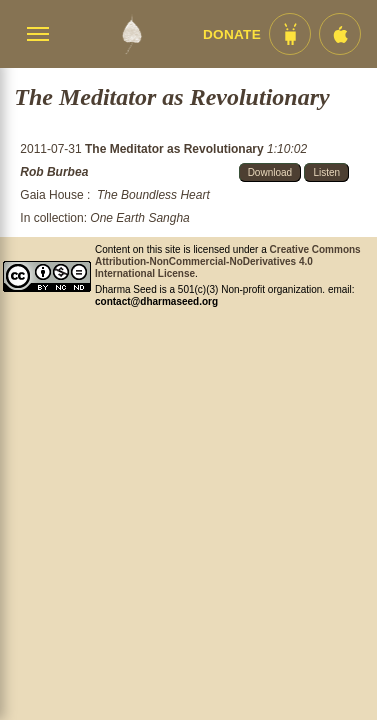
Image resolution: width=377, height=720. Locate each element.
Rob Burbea (54, 172)
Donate (232, 34)
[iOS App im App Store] (340, 34)
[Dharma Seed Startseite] (131, 34)
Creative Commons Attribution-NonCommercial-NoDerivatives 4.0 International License (228, 261)
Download (270, 172)
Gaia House (51, 195)
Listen (326, 172)
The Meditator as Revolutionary (176, 149)
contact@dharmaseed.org (156, 301)
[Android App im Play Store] (290, 34)
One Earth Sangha (139, 218)
